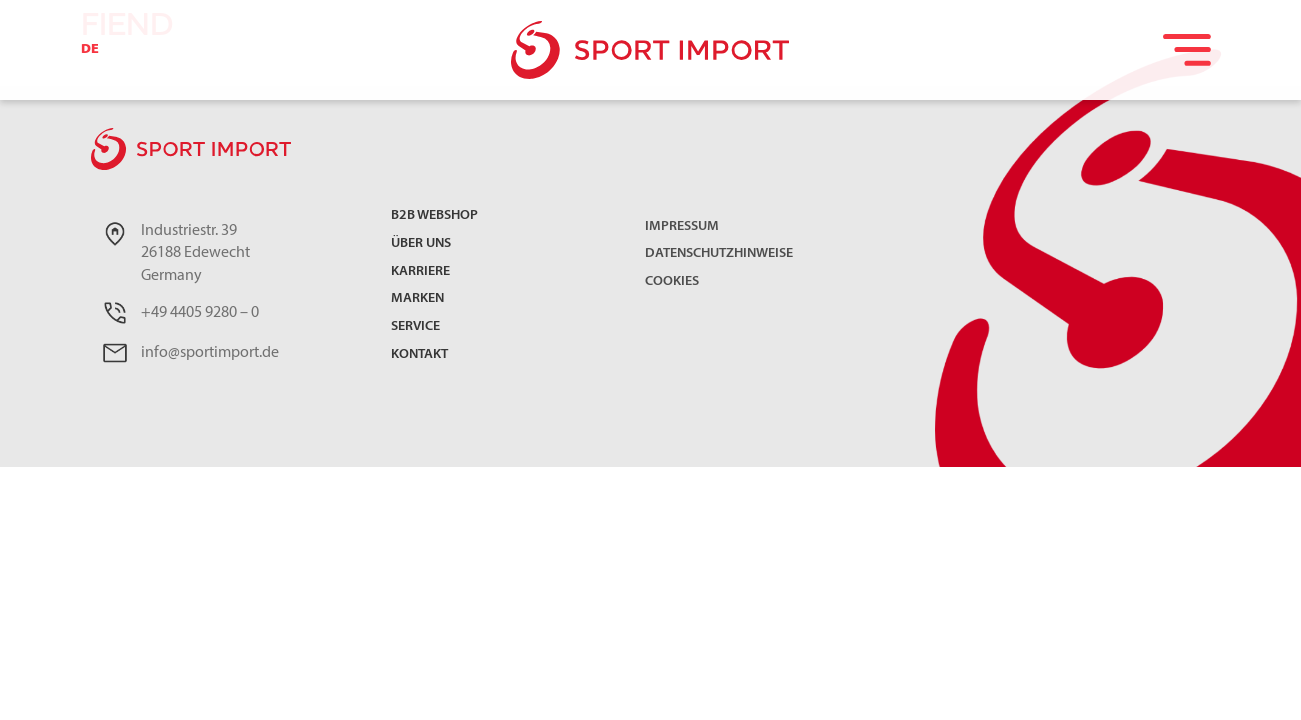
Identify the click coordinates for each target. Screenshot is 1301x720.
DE (90, 49)
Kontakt (419, 355)
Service (415, 327)
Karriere (420, 272)
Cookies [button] (672, 281)
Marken (417, 299)
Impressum (682, 226)
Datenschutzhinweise (719, 253)
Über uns (421, 244)
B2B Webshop (434, 216)
